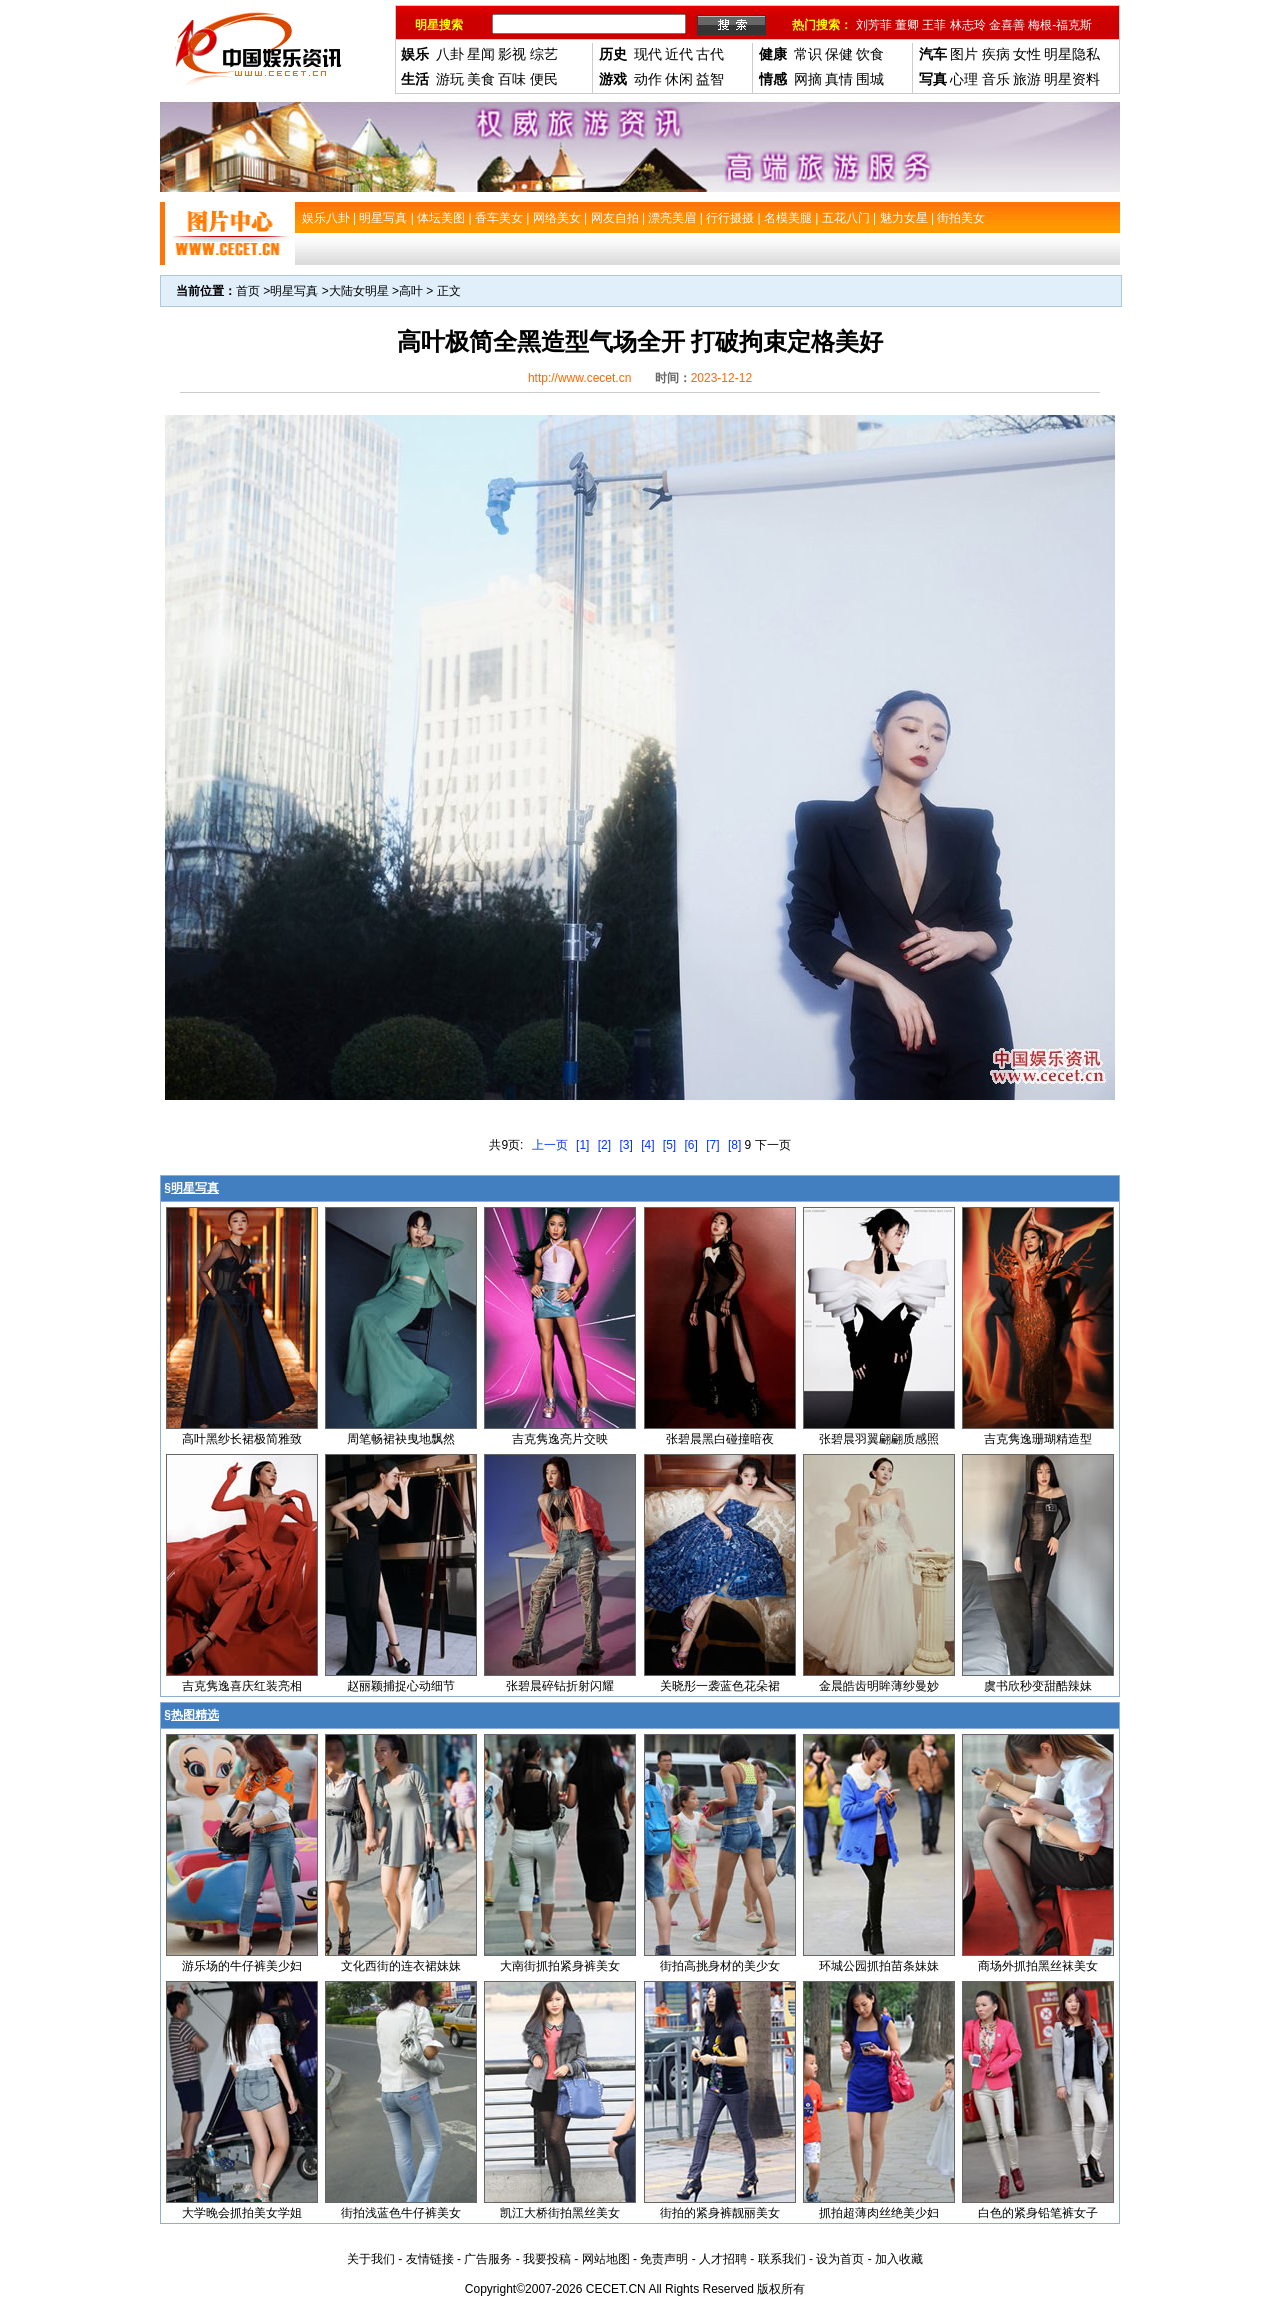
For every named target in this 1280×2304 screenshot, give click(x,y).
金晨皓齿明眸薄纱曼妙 (879, 1686)
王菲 (934, 25)
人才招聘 (723, 2259)
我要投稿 (547, 2259)
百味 (512, 79)
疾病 (996, 54)
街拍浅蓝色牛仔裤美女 (401, 2213)
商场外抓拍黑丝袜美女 (1038, 1966)
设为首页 (840, 2259)
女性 (1027, 54)
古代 (710, 54)
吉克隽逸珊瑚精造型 (1038, 1439)
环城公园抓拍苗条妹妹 (879, 1966)
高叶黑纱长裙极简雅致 (242, 1439)
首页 (248, 291)
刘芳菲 (874, 25)
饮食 (870, 54)
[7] (712, 1145)
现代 (648, 54)
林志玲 (968, 25)
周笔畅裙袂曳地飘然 (401, 1439)
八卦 (450, 54)
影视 (512, 54)
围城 (870, 79)
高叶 (411, 291)
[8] (734, 1145)
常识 (808, 54)
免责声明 (664, 2259)
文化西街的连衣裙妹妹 (401, 1966)
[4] (647, 1145)
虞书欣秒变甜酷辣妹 (1038, 1686)
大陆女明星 (359, 291)
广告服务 (488, 2259)
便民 (544, 79)
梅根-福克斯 (1060, 25)
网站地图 (606, 2259)
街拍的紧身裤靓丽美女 (720, 2213)
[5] (669, 1145)
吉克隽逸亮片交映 (560, 1439)
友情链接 (430, 2259)
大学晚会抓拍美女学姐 (242, 2213)
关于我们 (371, 2259)
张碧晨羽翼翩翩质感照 (879, 1439)
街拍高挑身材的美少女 (720, 1966)
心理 (964, 79)
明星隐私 (1072, 54)
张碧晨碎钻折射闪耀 (560, 1686)
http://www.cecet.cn (579, 378)
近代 (679, 54)
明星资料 (1072, 79)
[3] (625, 1145)
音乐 (996, 79)
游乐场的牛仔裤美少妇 (242, 1966)
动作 (648, 79)
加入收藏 (899, 2259)
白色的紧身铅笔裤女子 (1038, 2213)
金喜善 (1007, 25)
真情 (839, 79)
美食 (481, 79)
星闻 (481, 54)
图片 (964, 54)
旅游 (1027, 79)
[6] (691, 1145)
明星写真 (294, 291)
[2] (604, 1145)
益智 (710, 79)
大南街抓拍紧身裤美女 (560, 1966)
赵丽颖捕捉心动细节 (401, 1686)
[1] (582, 1145)
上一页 (550, 1145)
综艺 (544, 54)
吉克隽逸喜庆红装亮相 (242, 1686)
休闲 (679, 79)
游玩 (450, 79)
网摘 (808, 79)
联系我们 (782, 2259)
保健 (839, 54)
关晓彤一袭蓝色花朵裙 (720, 1686)
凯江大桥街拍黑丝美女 (560, 2213)
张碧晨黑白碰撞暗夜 (720, 1439)
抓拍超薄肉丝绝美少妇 (879, 2213)
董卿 (907, 25)
